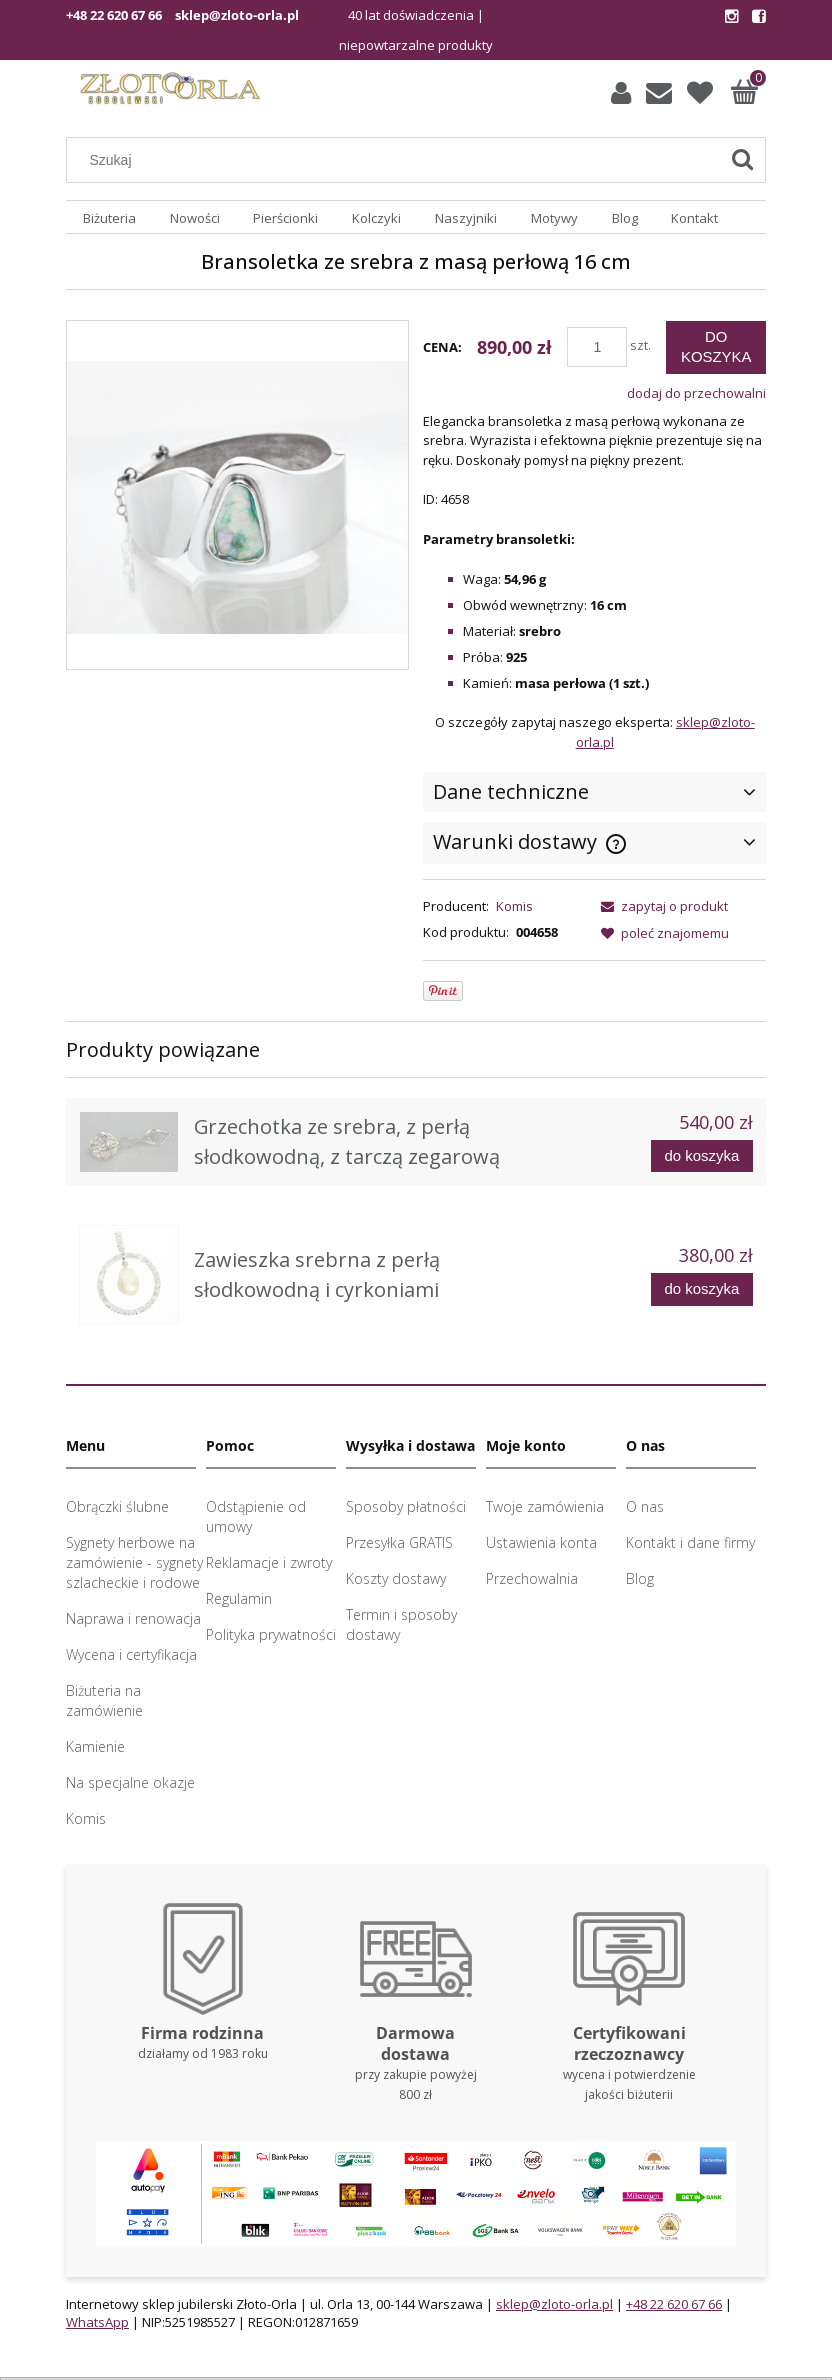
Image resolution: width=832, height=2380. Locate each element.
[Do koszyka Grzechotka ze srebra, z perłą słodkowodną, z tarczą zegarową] (702, 1156)
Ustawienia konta (541, 1542)
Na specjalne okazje (130, 1782)
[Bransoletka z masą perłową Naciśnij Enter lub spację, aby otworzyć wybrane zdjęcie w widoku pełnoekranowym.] (237, 496)
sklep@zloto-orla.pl (237, 15)
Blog (640, 1578)
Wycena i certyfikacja (131, 1654)
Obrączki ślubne (117, 1506)
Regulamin (239, 1598)
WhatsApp (97, 2322)
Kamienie (95, 1746)
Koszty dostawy (396, 1578)
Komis (514, 906)
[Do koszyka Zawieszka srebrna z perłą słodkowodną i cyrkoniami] (702, 1289)
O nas (645, 1506)
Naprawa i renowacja (133, 1618)
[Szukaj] (742, 160)
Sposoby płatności (406, 1506)
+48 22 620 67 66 (114, 15)
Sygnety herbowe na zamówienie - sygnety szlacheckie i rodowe (134, 1562)
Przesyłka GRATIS (399, 1542)
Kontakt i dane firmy (690, 1542)
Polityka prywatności (271, 1634)
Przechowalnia (532, 1578)
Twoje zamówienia (545, 1506)
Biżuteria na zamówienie (104, 1700)
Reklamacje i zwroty (269, 1562)
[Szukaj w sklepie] (397, 160)
